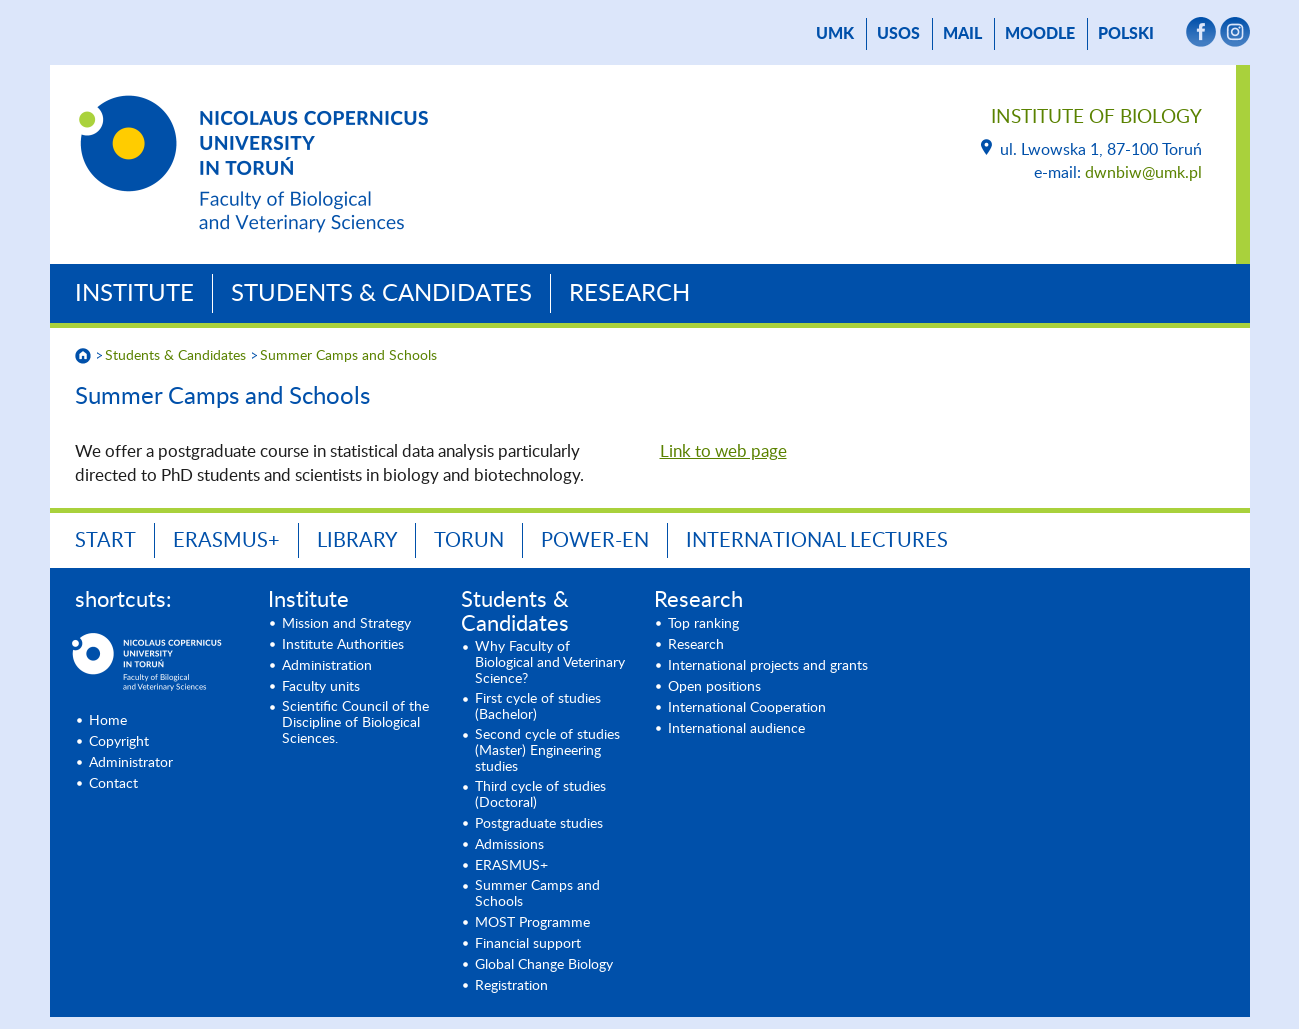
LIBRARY (357, 541)
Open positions (714, 687)
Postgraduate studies (539, 824)
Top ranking (703, 624)
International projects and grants (768, 666)
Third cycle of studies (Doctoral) (540, 795)
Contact (113, 784)
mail (962, 34)
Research (629, 294)
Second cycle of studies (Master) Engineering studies (547, 751)
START (105, 541)
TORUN (469, 541)
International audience (736, 729)
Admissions (509, 845)
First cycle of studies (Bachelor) (538, 707)
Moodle (1040, 34)
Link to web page (723, 451)
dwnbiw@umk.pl (1143, 173)
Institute (134, 294)
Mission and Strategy (346, 624)
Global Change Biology (544, 965)
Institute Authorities (343, 645)
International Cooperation (747, 708)
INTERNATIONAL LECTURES (817, 541)
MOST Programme (532, 923)
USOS (898, 34)
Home (108, 721)
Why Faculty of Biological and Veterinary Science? (550, 663)
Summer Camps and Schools (348, 356)
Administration (327, 666)
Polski (1126, 34)
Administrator (131, 763)
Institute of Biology (1096, 117)
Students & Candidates (381, 294)
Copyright (119, 742)
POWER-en (595, 541)
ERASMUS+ (226, 541)
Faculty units (321, 687)
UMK (835, 34)
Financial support (528, 944)
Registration (511, 986)
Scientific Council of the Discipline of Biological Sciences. (355, 723)
